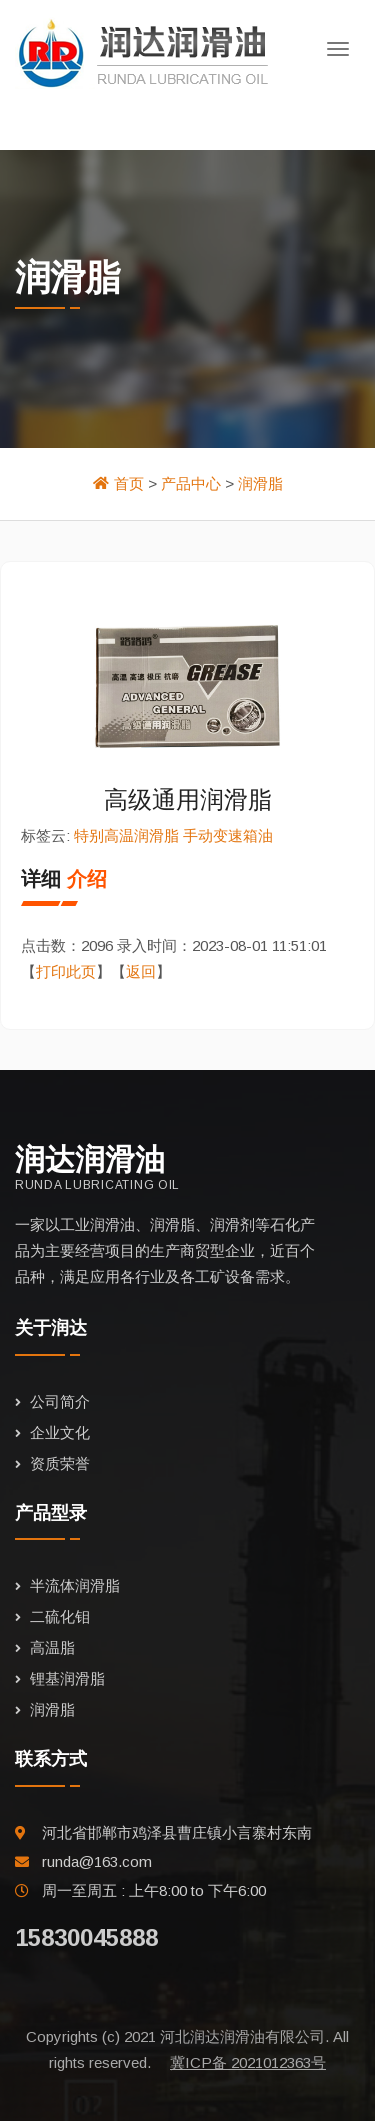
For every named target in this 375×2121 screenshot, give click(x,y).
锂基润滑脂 (67, 1678)
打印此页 (66, 971)
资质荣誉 (60, 1463)
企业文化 (60, 1432)
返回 (141, 971)
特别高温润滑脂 (126, 835)
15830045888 (86, 1937)
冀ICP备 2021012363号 (248, 2062)
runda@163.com (97, 1861)
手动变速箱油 (228, 835)
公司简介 (60, 1401)
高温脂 (52, 1647)
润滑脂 (260, 483)
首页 (129, 483)
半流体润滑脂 (75, 1585)
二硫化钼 (60, 1616)
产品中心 (191, 483)
